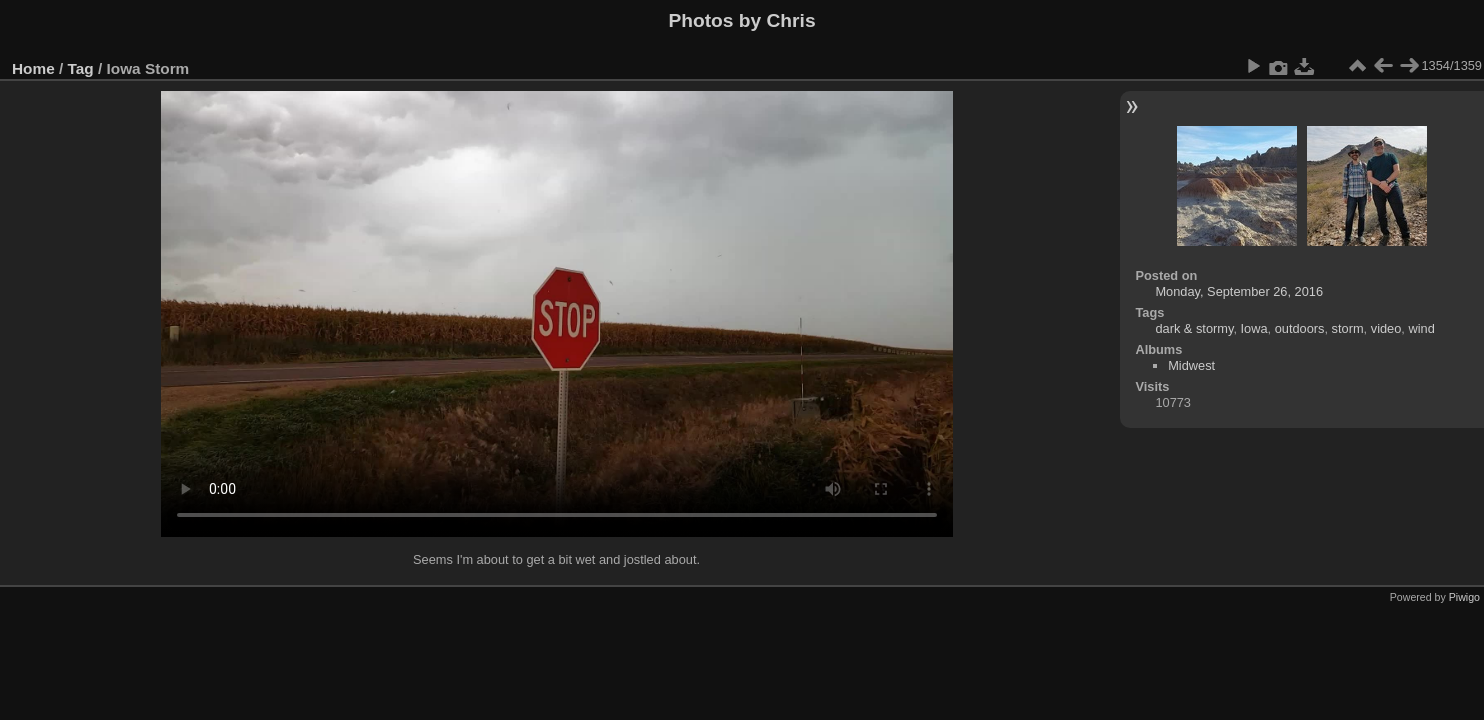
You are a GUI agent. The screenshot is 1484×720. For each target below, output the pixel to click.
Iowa (1254, 328)
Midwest (1191, 365)
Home (33, 68)
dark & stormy (1194, 328)
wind (1421, 328)
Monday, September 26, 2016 (1239, 291)
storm (1348, 328)
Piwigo (1464, 597)
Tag (81, 68)
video (1386, 328)
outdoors (1300, 328)
